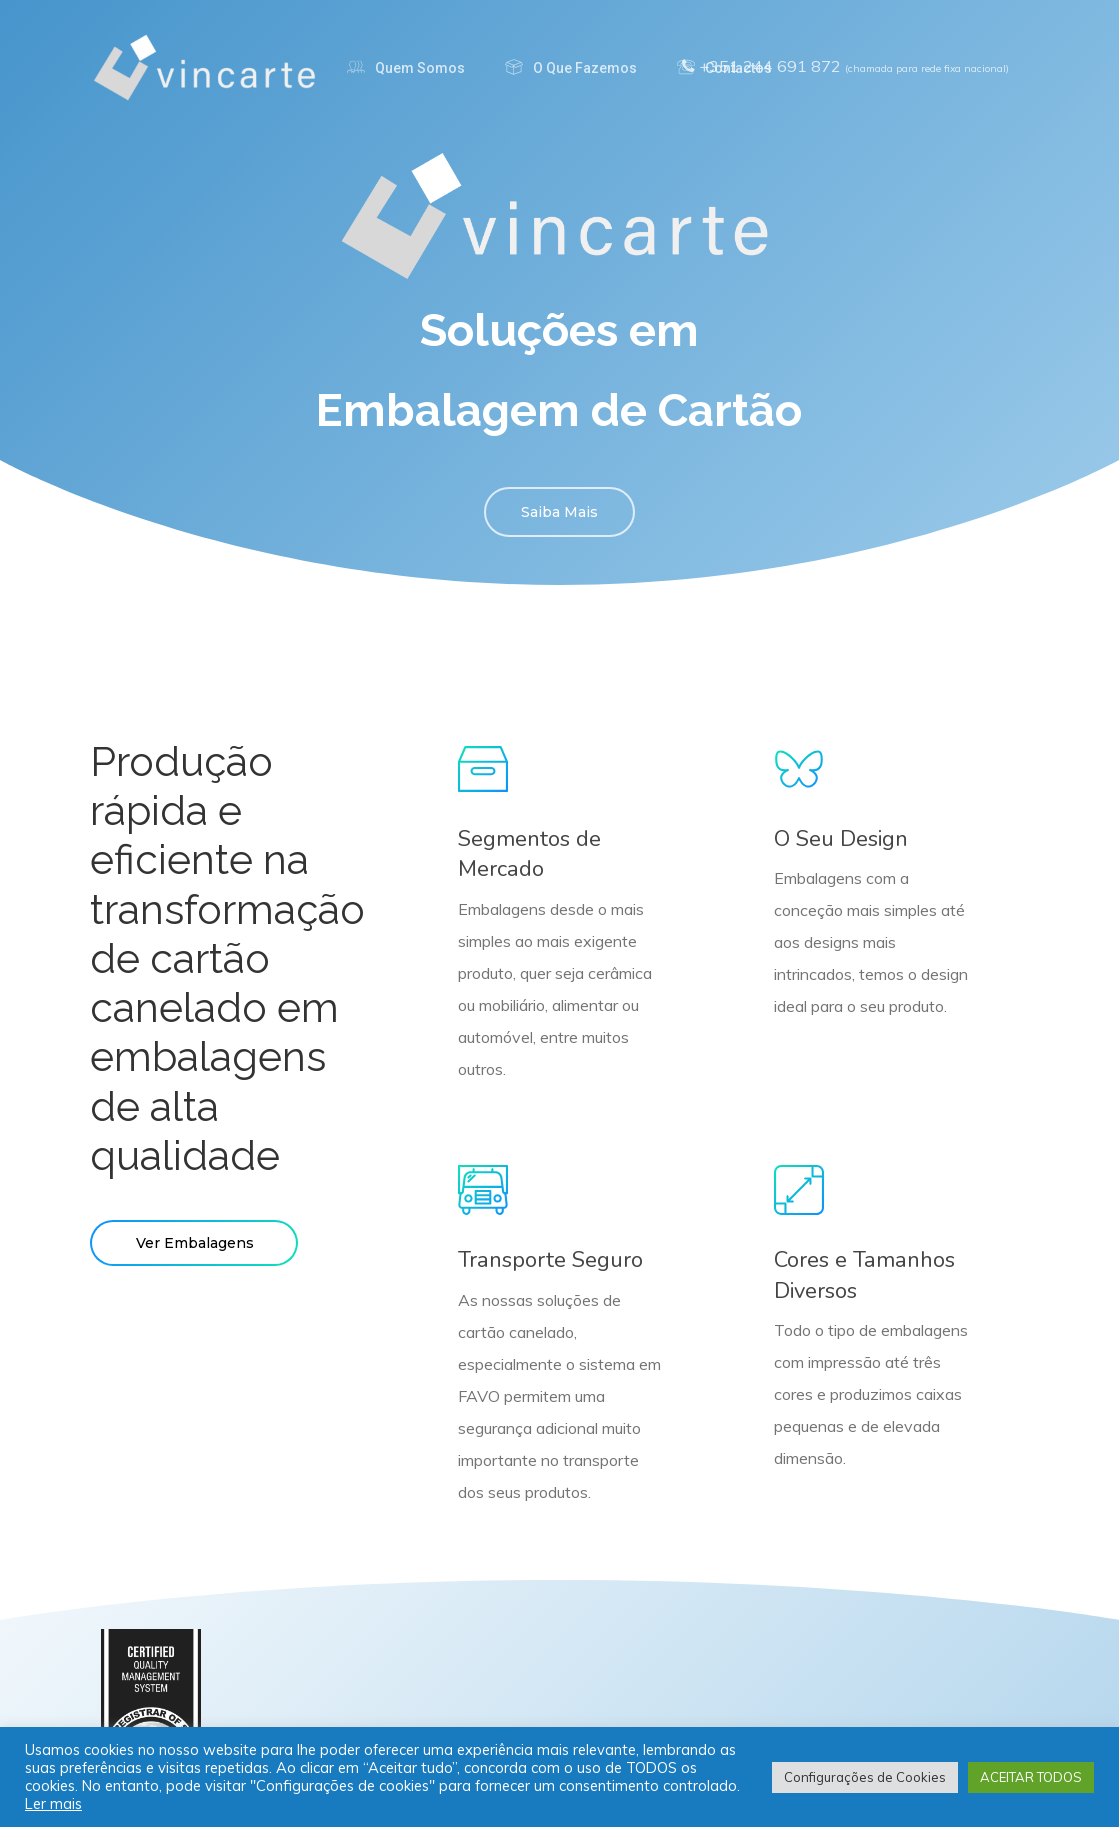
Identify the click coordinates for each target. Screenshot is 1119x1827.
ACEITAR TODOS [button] (1031, 1777)
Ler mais (53, 1803)
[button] (559, 512)
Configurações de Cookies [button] (865, 1777)
